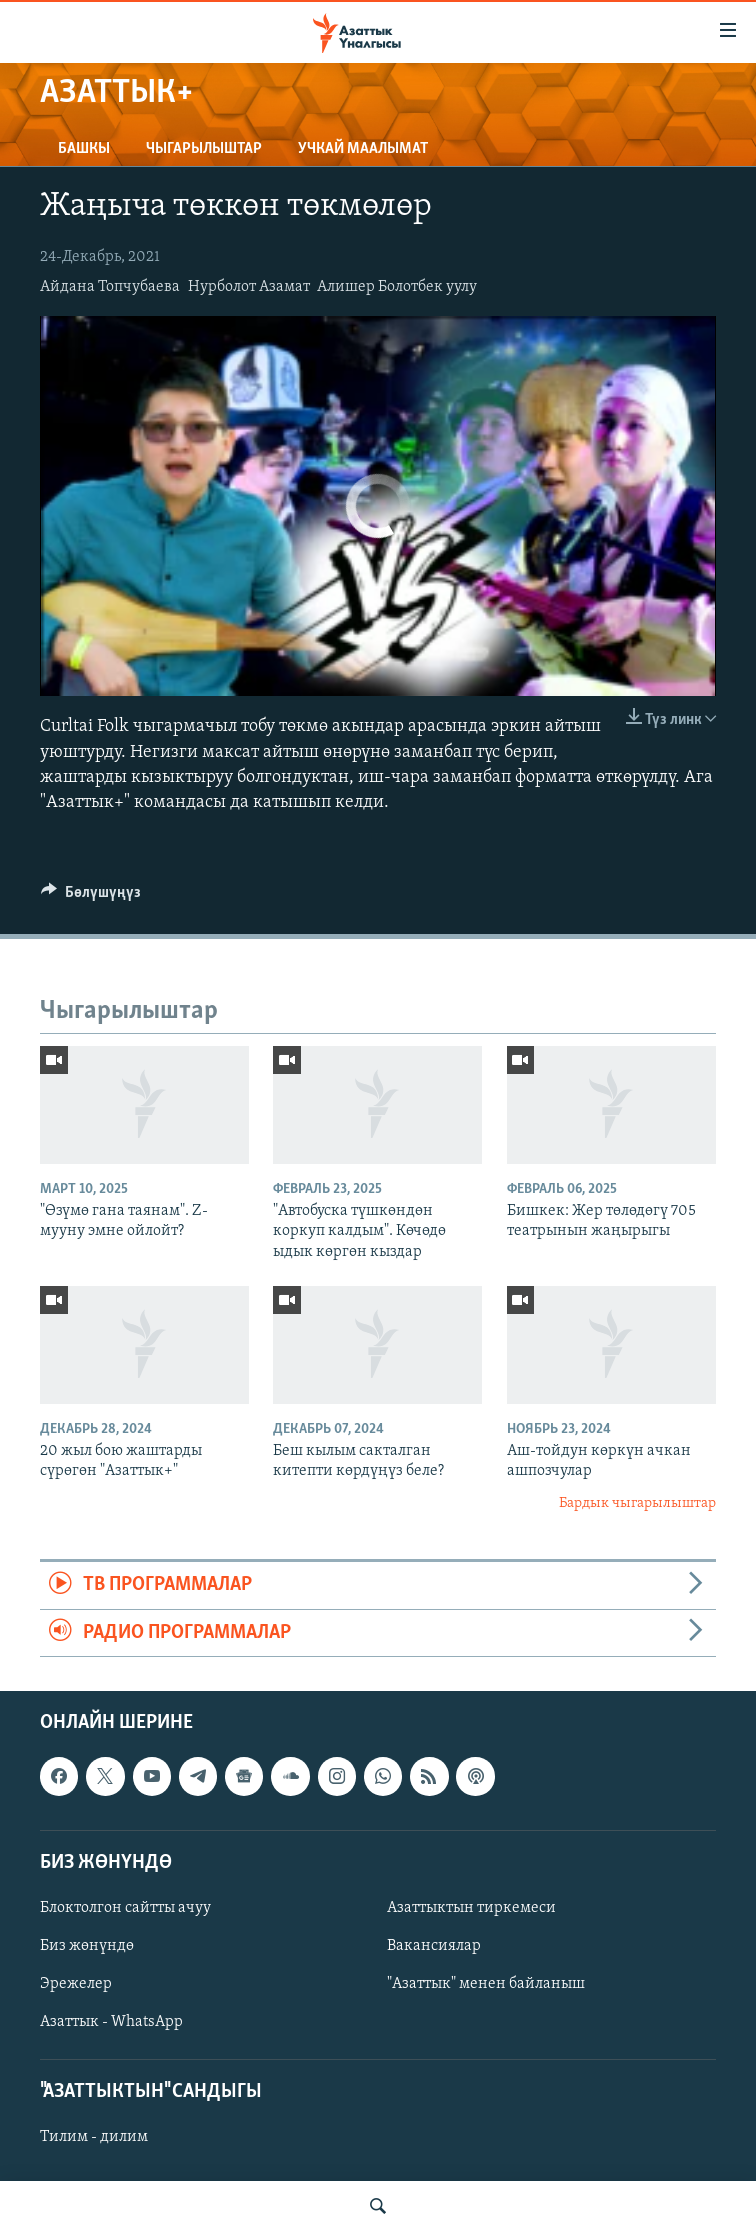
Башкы (84, 149)
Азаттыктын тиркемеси (471, 1908)
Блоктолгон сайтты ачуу (125, 1908)
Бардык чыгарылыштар (637, 1503)
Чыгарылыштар (204, 149)
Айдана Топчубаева (110, 287)
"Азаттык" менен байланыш (486, 1984)
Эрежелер (76, 1984)
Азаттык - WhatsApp (111, 2022)
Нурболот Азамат (249, 287)
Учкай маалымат (363, 149)
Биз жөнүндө (87, 1946)
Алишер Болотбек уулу (397, 287)
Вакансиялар (434, 1946)
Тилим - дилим (94, 2137)
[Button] (91, 897)
